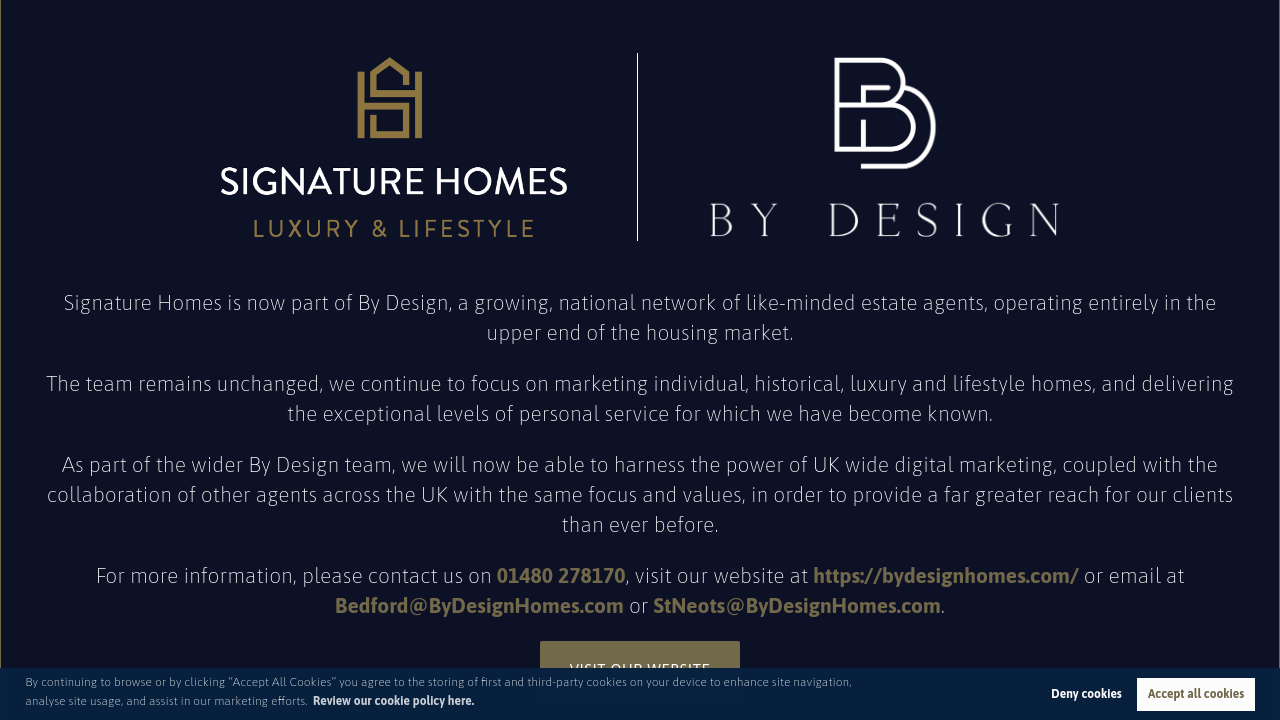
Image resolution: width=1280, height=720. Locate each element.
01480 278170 (561, 575)
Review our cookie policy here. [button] (393, 701)
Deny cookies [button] (1086, 694)
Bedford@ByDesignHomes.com (479, 605)
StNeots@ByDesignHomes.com (797, 605)
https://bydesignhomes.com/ (946, 575)
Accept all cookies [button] (1196, 694)
